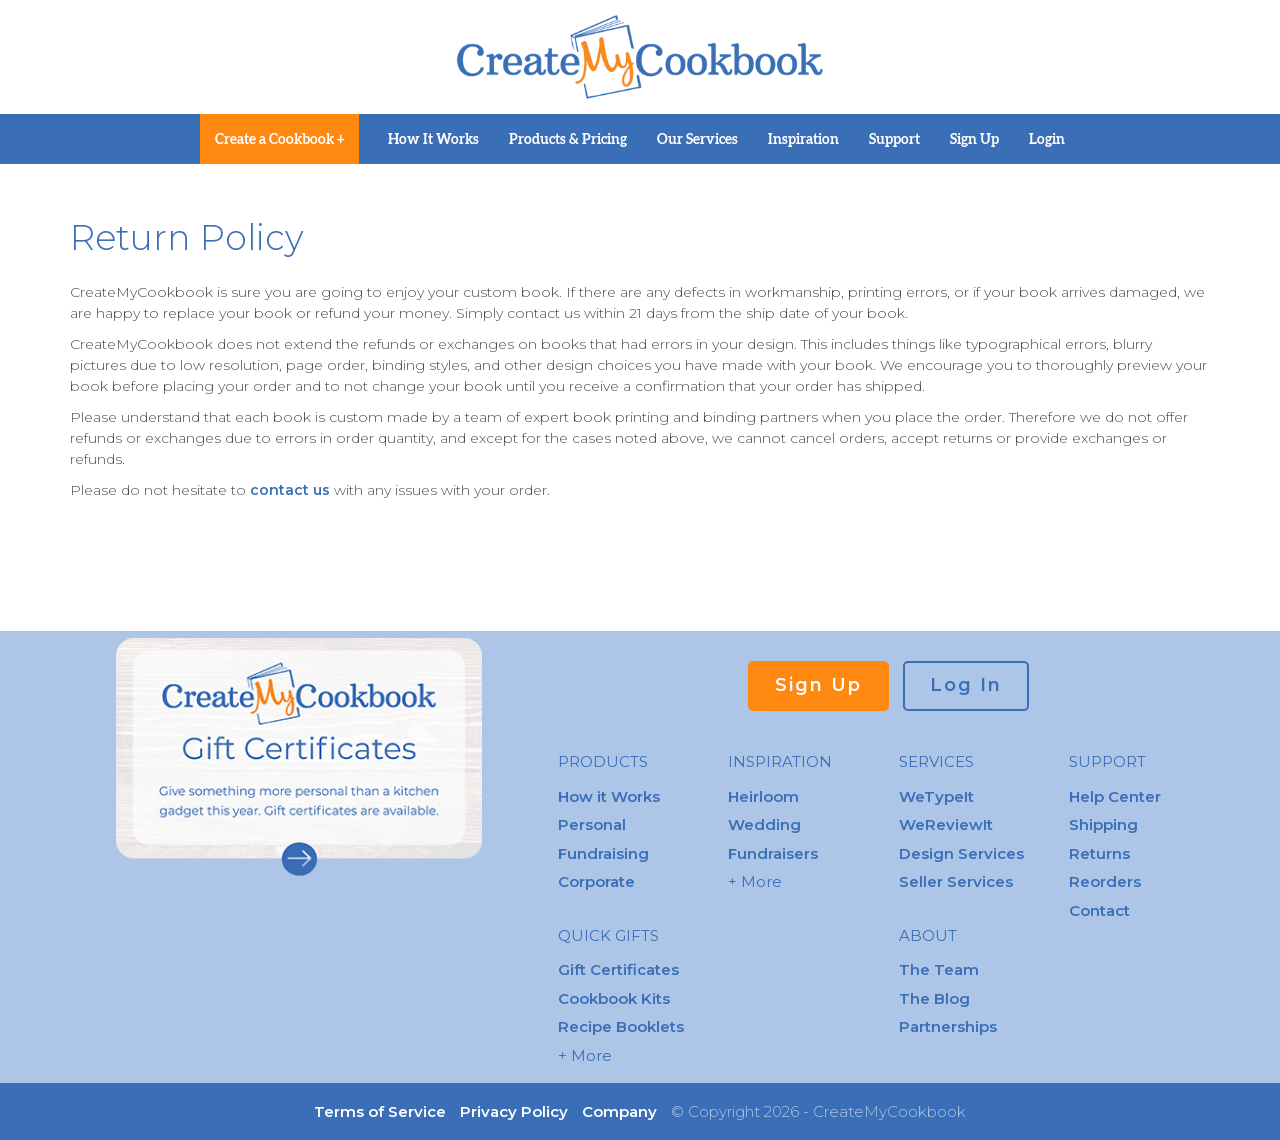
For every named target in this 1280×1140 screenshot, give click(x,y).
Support (894, 139)
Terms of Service (380, 1111)
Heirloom (763, 796)
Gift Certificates (618, 969)
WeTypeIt (936, 796)
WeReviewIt (946, 824)
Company (619, 1111)
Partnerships (948, 1026)
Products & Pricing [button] (568, 139)
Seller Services (956, 881)
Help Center (1115, 796)
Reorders (1105, 881)
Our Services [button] (697, 139)
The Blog (934, 998)
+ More (585, 1055)
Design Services (961, 853)
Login (1047, 139)
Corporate (596, 881)
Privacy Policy (514, 1111)
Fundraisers (773, 853)
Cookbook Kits (614, 998)
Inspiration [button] (803, 139)
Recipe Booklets (621, 1026)
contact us (292, 490)
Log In (966, 685)
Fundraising (603, 853)
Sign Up (974, 139)
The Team (939, 969)
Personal (592, 824)
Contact (1099, 910)
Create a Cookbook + (279, 139)
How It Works (433, 139)
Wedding (764, 824)
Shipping (1103, 824)
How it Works (609, 796)
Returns (1099, 853)
